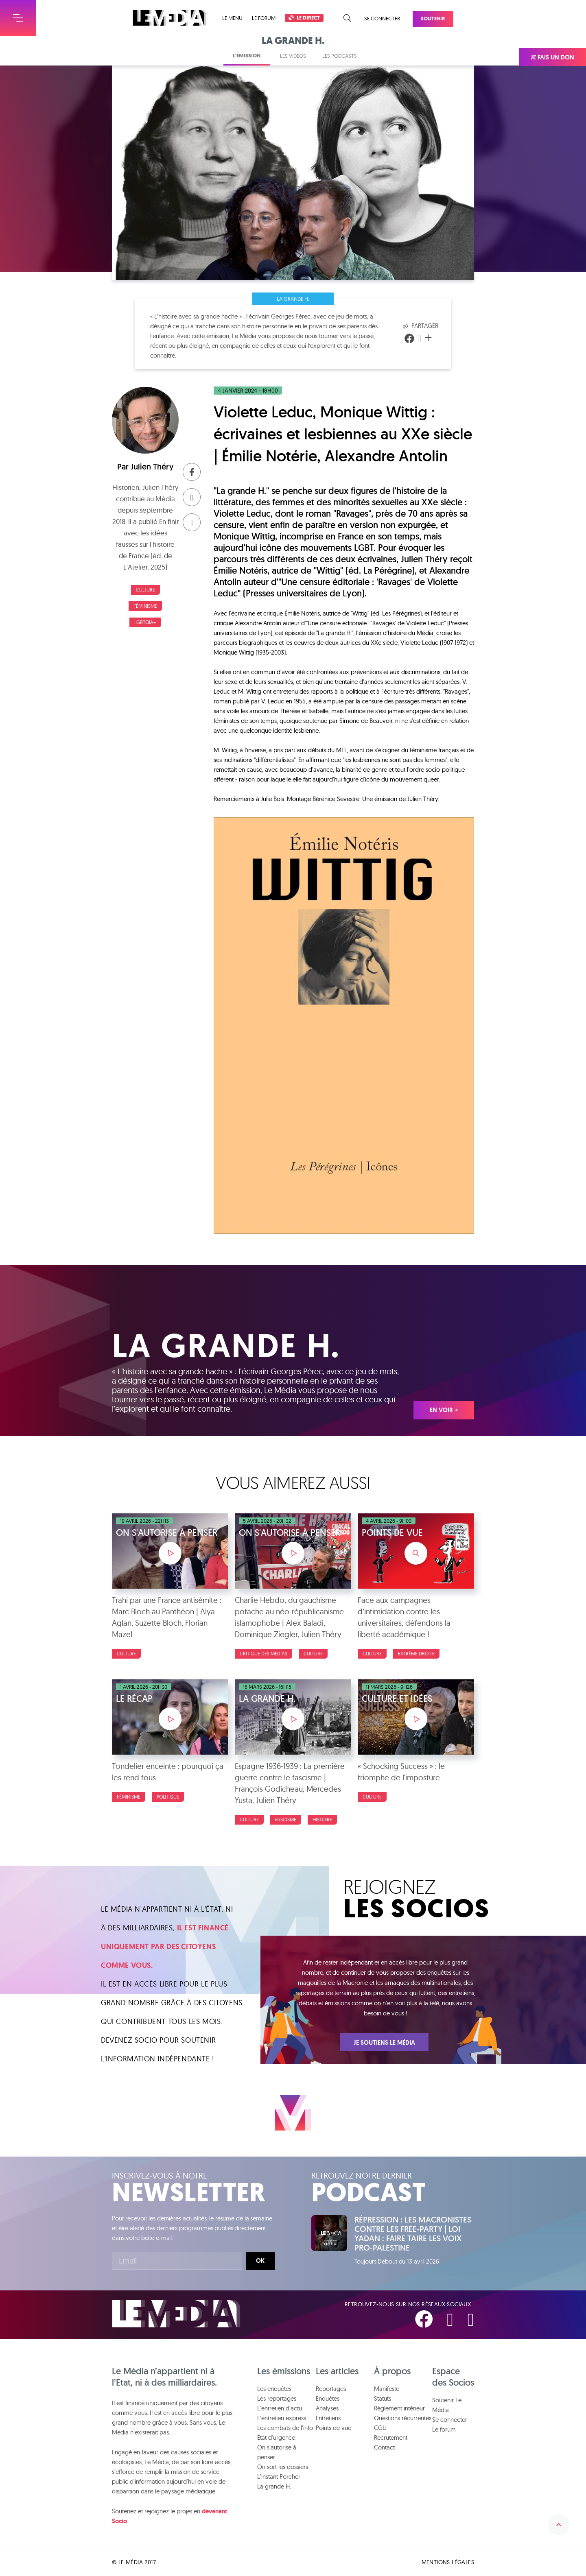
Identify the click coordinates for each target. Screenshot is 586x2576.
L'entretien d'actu (279, 2408)
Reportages (331, 2389)
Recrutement (390, 2437)
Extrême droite (416, 1653)
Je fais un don (552, 57)
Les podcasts (339, 55)
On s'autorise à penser (276, 2452)
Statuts (382, 2398)
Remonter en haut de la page (558, 2524)
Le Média (176, 2313)
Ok (260, 2261)
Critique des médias (263, 1653)
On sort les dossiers (282, 2467)
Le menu (232, 18)
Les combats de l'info (285, 2428)
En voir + (444, 1410)
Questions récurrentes (402, 2418)
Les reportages (276, 2398)
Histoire (322, 1819)
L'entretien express (281, 2418)
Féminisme (145, 606)
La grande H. (293, 298)
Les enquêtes (274, 2389)
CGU (380, 2428)
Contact (384, 2447)
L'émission (246, 55)
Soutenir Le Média (446, 2405)
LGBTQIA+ (145, 622)
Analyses (327, 2408)
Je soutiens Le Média (384, 2043)
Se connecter (382, 18)
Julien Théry (152, 466)
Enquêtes (327, 2398)
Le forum (264, 18)
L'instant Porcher (278, 2476)
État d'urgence (276, 2437)
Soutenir (433, 18)
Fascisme (285, 1819)
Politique (168, 1797)
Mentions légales (448, 2562)
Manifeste (386, 2389)
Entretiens (328, 2418)
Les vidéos (293, 55)
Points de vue (333, 2428)
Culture (145, 590)
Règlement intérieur (399, 2408)
